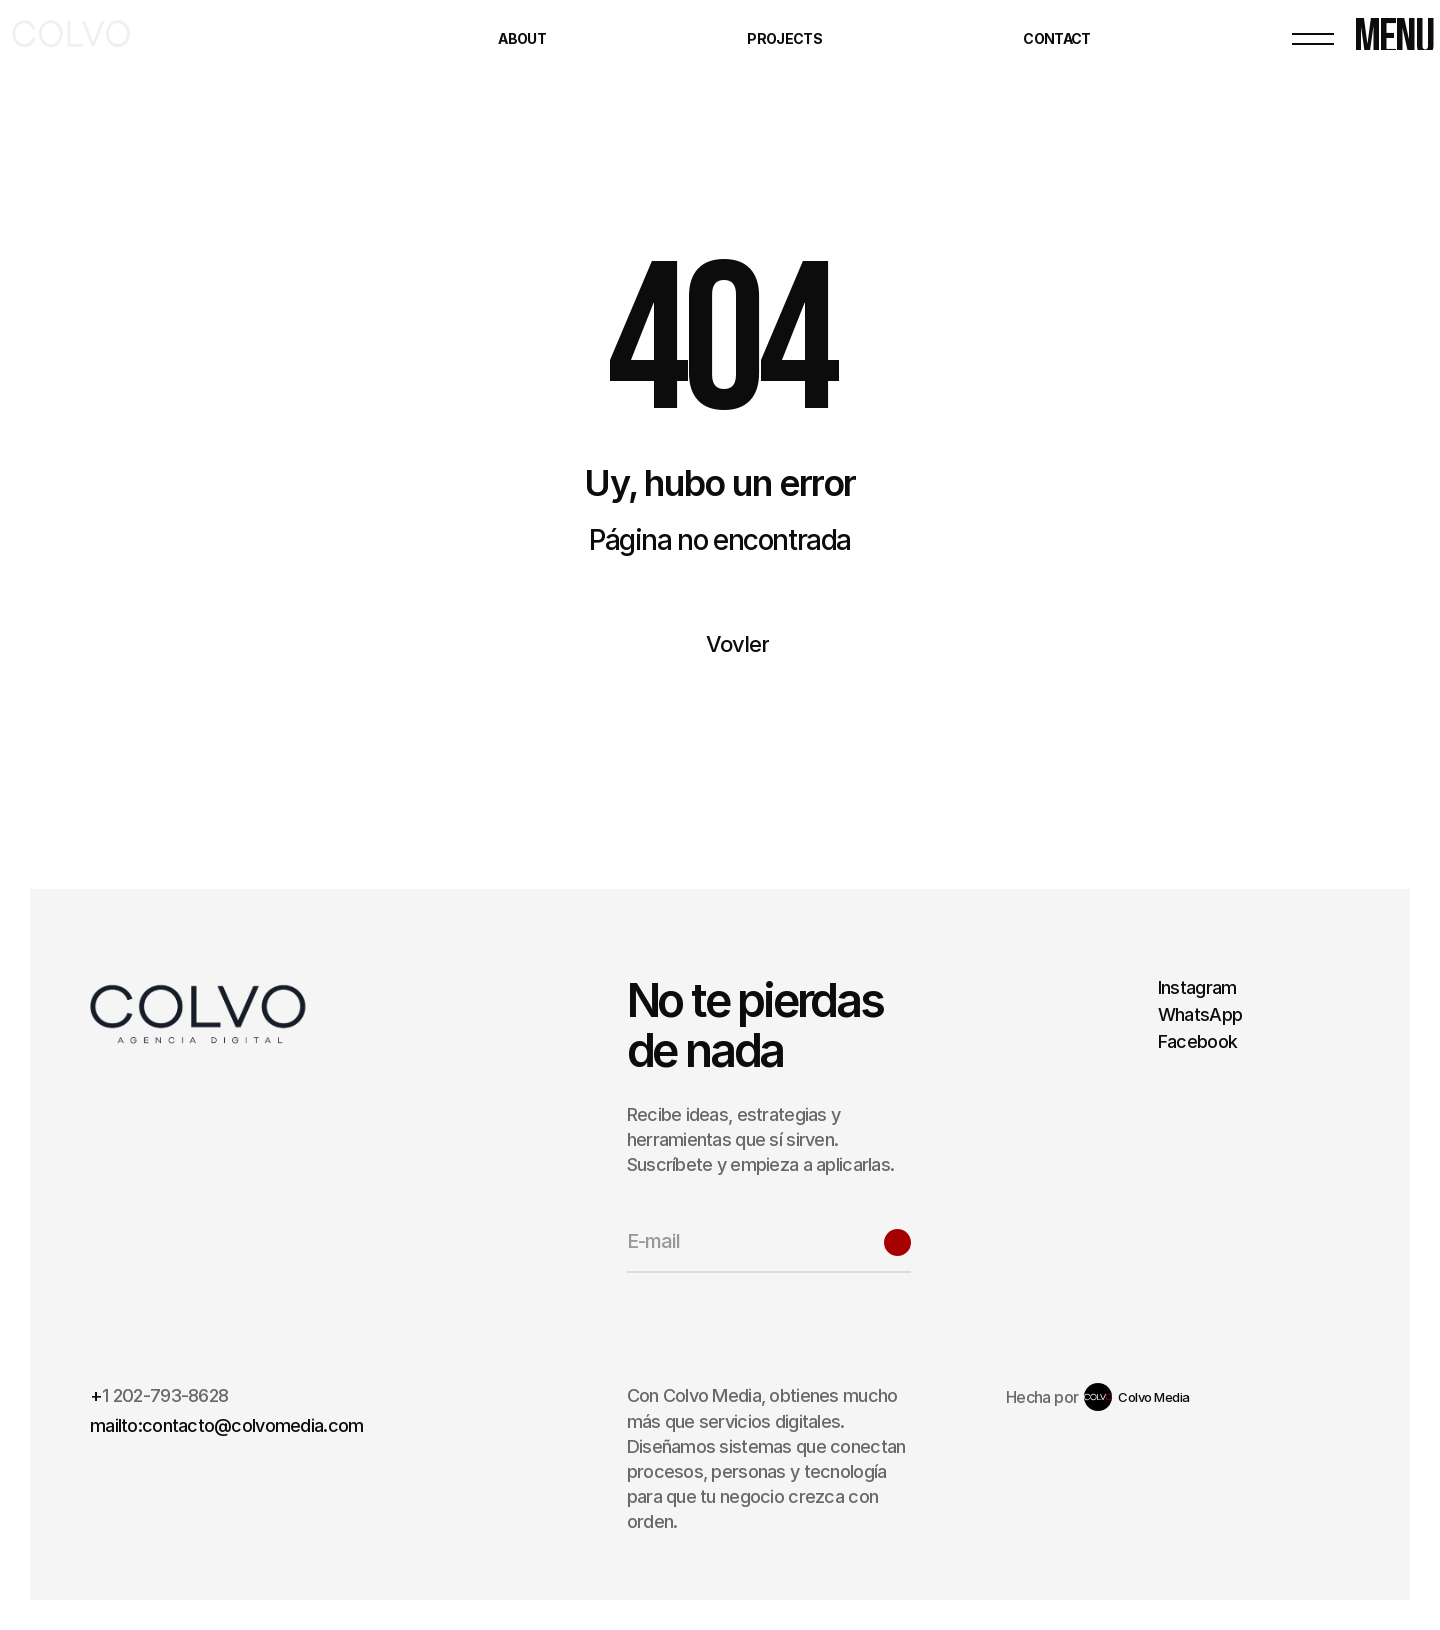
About (522, 38)
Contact (1056, 38)
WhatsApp (1200, 1014)
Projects (784, 38)
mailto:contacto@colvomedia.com (226, 1425)
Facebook (1197, 1041)
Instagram (1197, 987)
